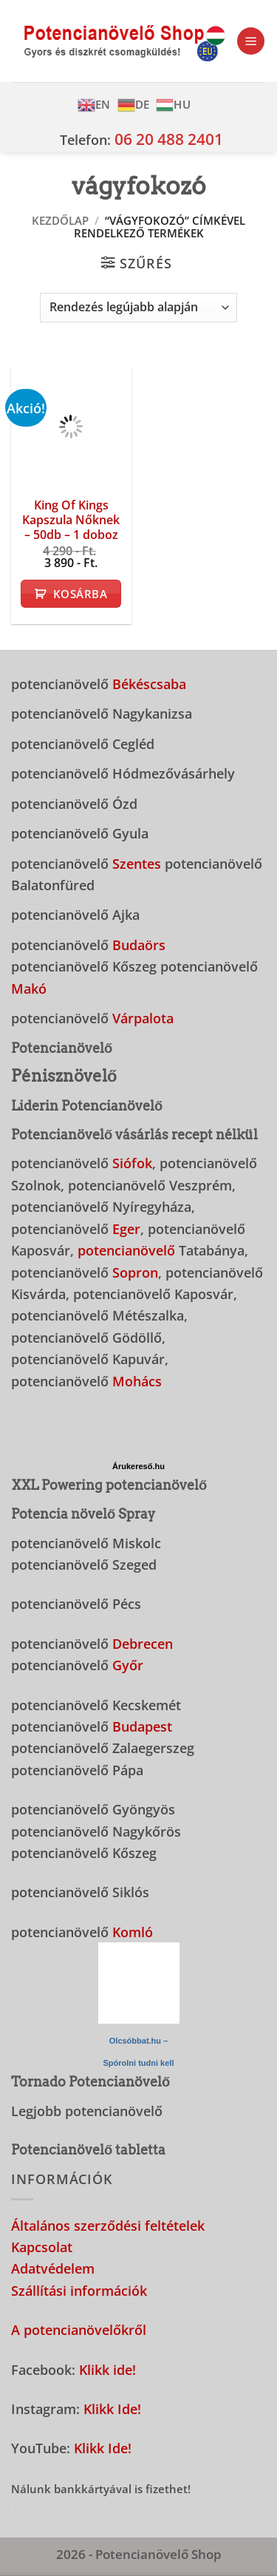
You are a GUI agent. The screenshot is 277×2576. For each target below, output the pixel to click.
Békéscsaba (149, 683)
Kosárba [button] (80, 593)
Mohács (137, 1381)
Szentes (136, 863)
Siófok (132, 1162)
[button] (250, 41)
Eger (126, 1228)
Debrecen (142, 1643)
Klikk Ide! (112, 2408)
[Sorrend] (138, 307)
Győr (127, 1664)
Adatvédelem (53, 2268)
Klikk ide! (107, 2369)
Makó (29, 988)
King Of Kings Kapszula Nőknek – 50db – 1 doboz (71, 520)
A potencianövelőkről (78, 2329)
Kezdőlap (60, 220)
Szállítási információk (79, 2290)
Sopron (135, 1272)
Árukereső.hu (138, 1466)
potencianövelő (126, 1250)
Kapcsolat (41, 2246)
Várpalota (143, 1018)
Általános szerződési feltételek (108, 2225)
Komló (132, 1931)
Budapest (142, 1726)
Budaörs (138, 944)
